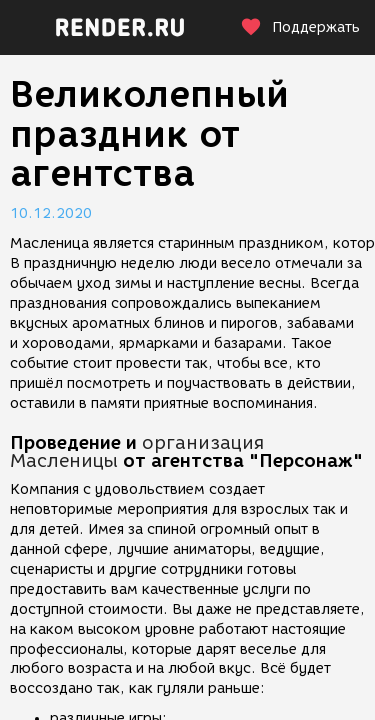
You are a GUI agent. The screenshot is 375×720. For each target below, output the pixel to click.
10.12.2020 (51, 213)
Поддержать (300, 27)
